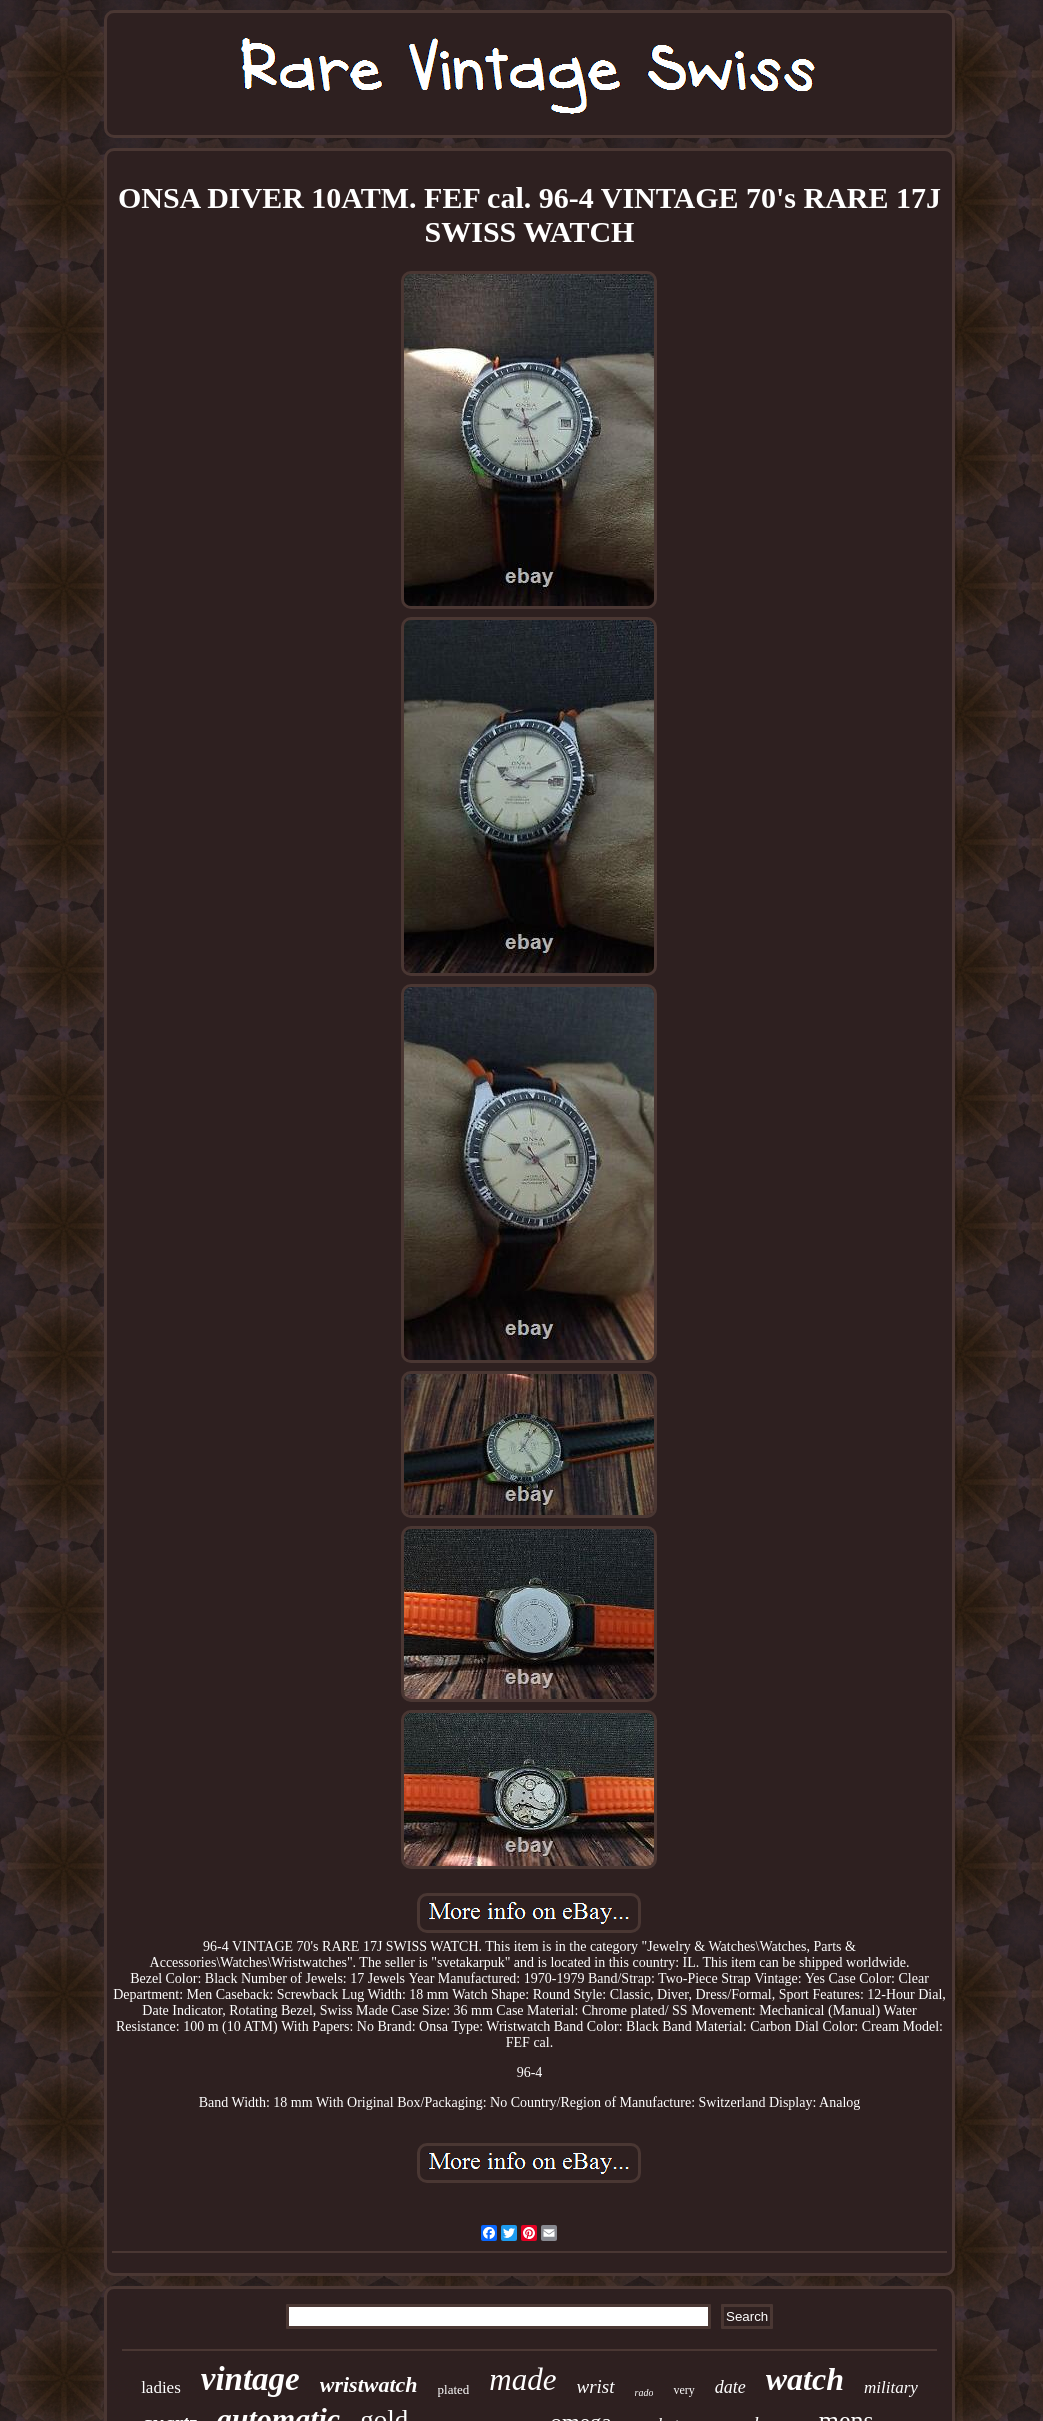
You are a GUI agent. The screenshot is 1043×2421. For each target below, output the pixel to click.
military (891, 2387)
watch (805, 2379)
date (730, 2387)
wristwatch (369, 2384)
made (522, 2379)
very (683, 2390)
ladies (161, 2387)
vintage (250, 2379)
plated (454, 2389)
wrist (596, 2386)
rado (644, 2392)
